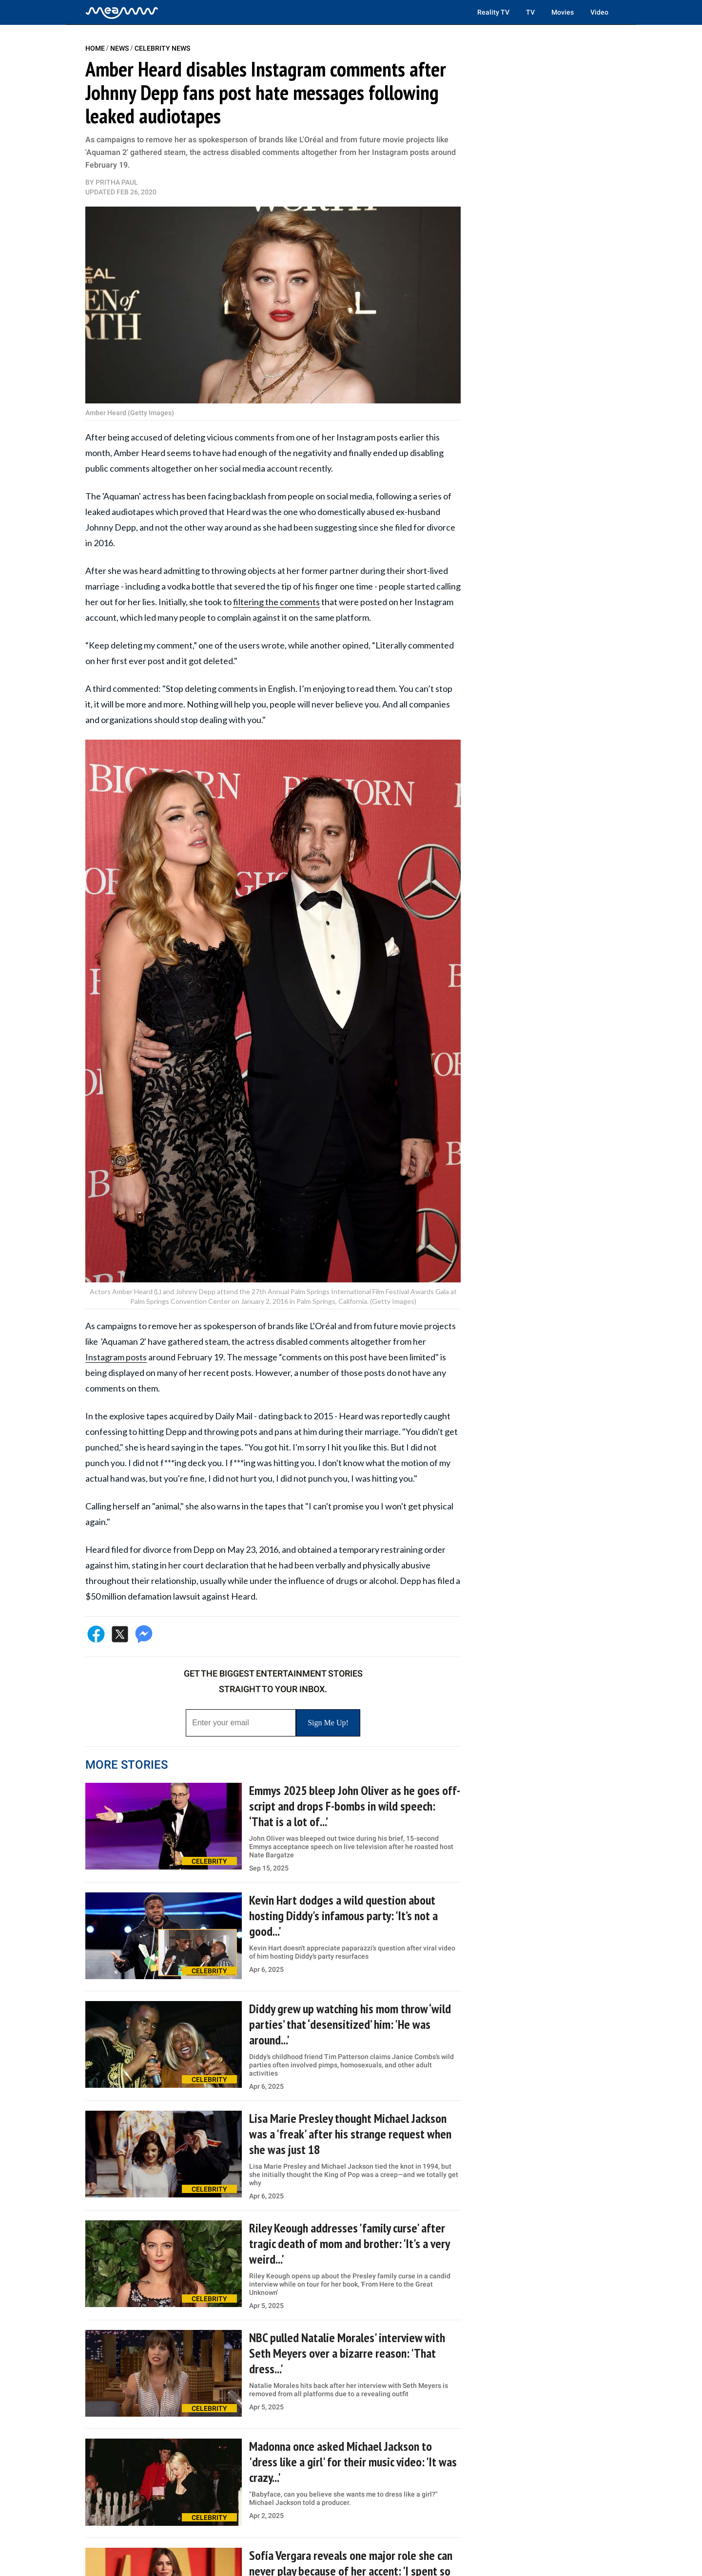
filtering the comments (276, 601)
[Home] (121, 12)
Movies (562, 12)
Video (599, 12)
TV (530, 12)
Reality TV (493, 12)
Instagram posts (116, 1357)
